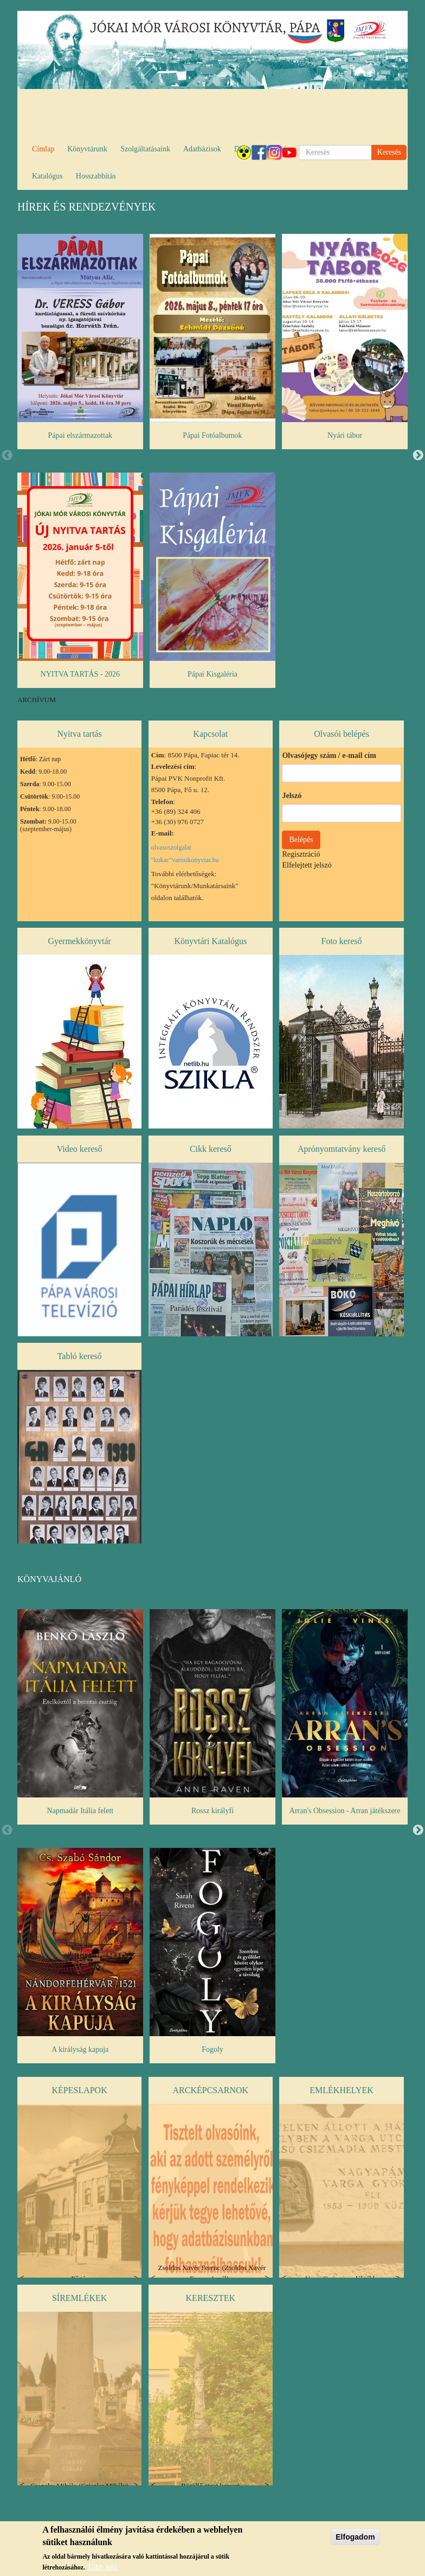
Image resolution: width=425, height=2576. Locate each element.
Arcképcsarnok (211, 2090)
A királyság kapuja (79, 2049)
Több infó (102, 2567)
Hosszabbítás (96, 176)
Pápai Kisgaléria (212, 674)
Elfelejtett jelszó (306, 865)
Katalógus (47, 176)
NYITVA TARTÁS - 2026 (80, 674)
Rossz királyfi (212, 1811)
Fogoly (212, 2049)
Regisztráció (301, 854)
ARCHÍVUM (36, 700)
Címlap (43, 149)
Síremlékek (79, 2298)
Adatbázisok (202, 149)
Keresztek (211, 2298)
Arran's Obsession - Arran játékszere (345, 1811)
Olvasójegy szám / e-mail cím (329, 755)
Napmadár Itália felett (80, 1811)
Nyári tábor (344, 435)
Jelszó (291, 796)
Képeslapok (79, 2090)
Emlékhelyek (341, 2090)
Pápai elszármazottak (80, 435)
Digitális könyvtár (261, 149)
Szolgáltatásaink (145, 149)
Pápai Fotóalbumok (212, 435)
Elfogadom (355, 2537)
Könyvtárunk (87, 149)
